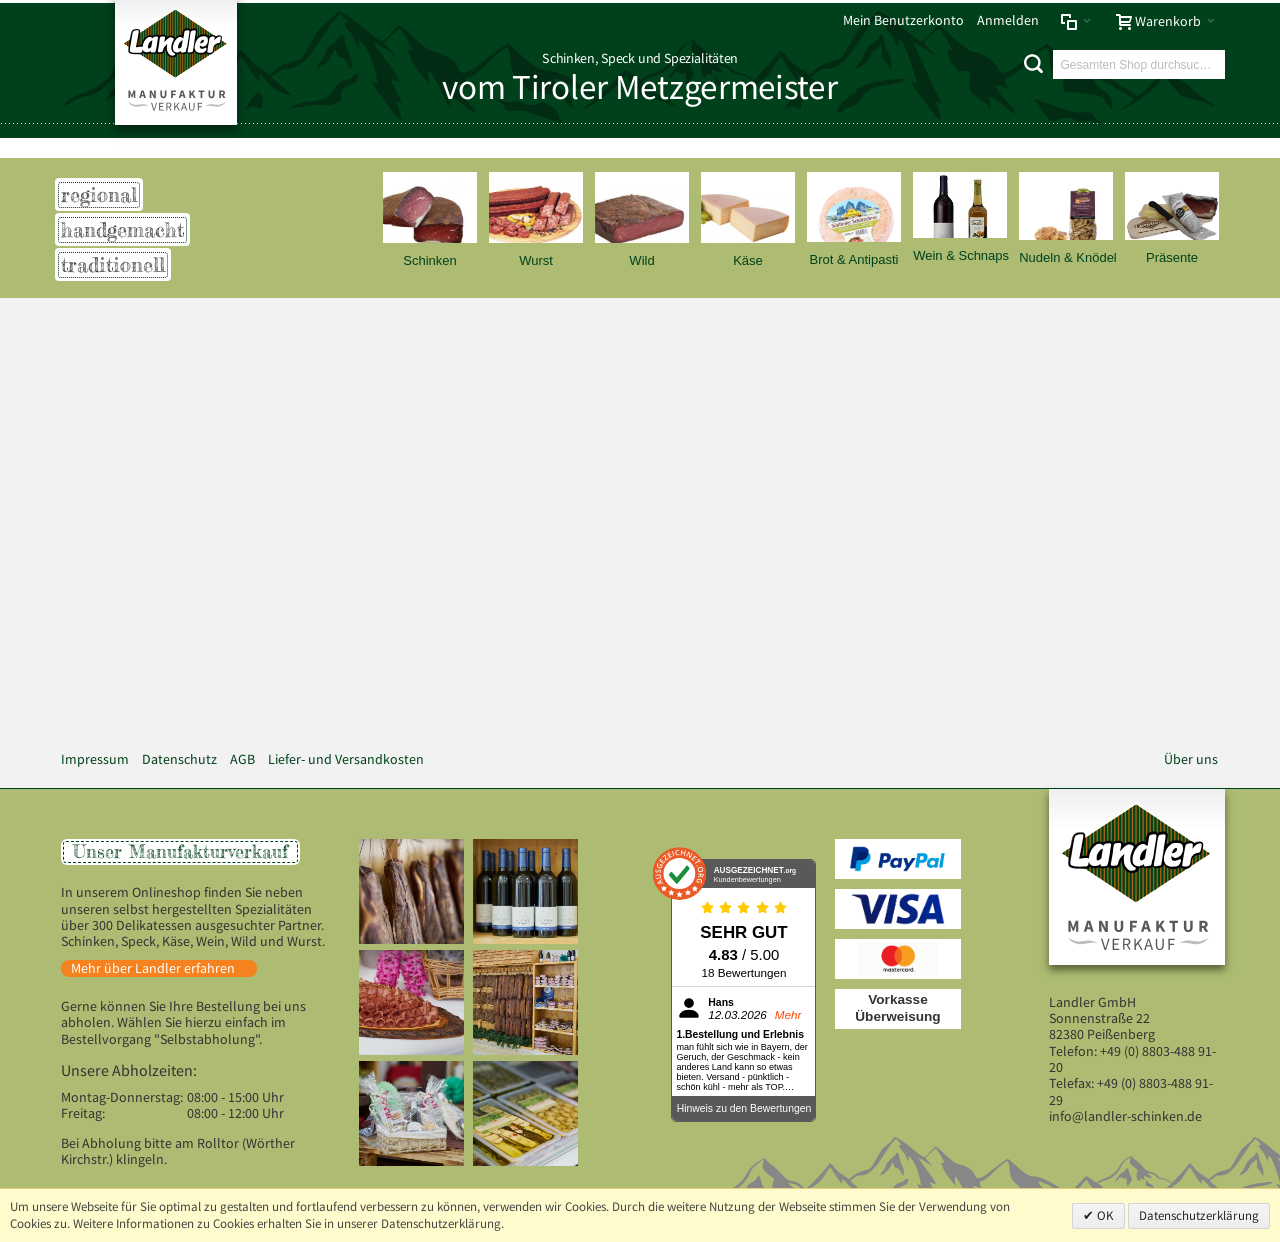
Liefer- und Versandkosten (346, 759)
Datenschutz (179, 759)
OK (1104, 1215)
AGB (242, 759)
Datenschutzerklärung (1199, 1215)
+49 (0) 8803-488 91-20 (1132, 1059)
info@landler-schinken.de (1125, 1116)
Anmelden (1008, 20)
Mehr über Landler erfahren (153, 968)
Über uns (1191, 759)
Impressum (95, 759)
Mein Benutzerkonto (903, 20)
